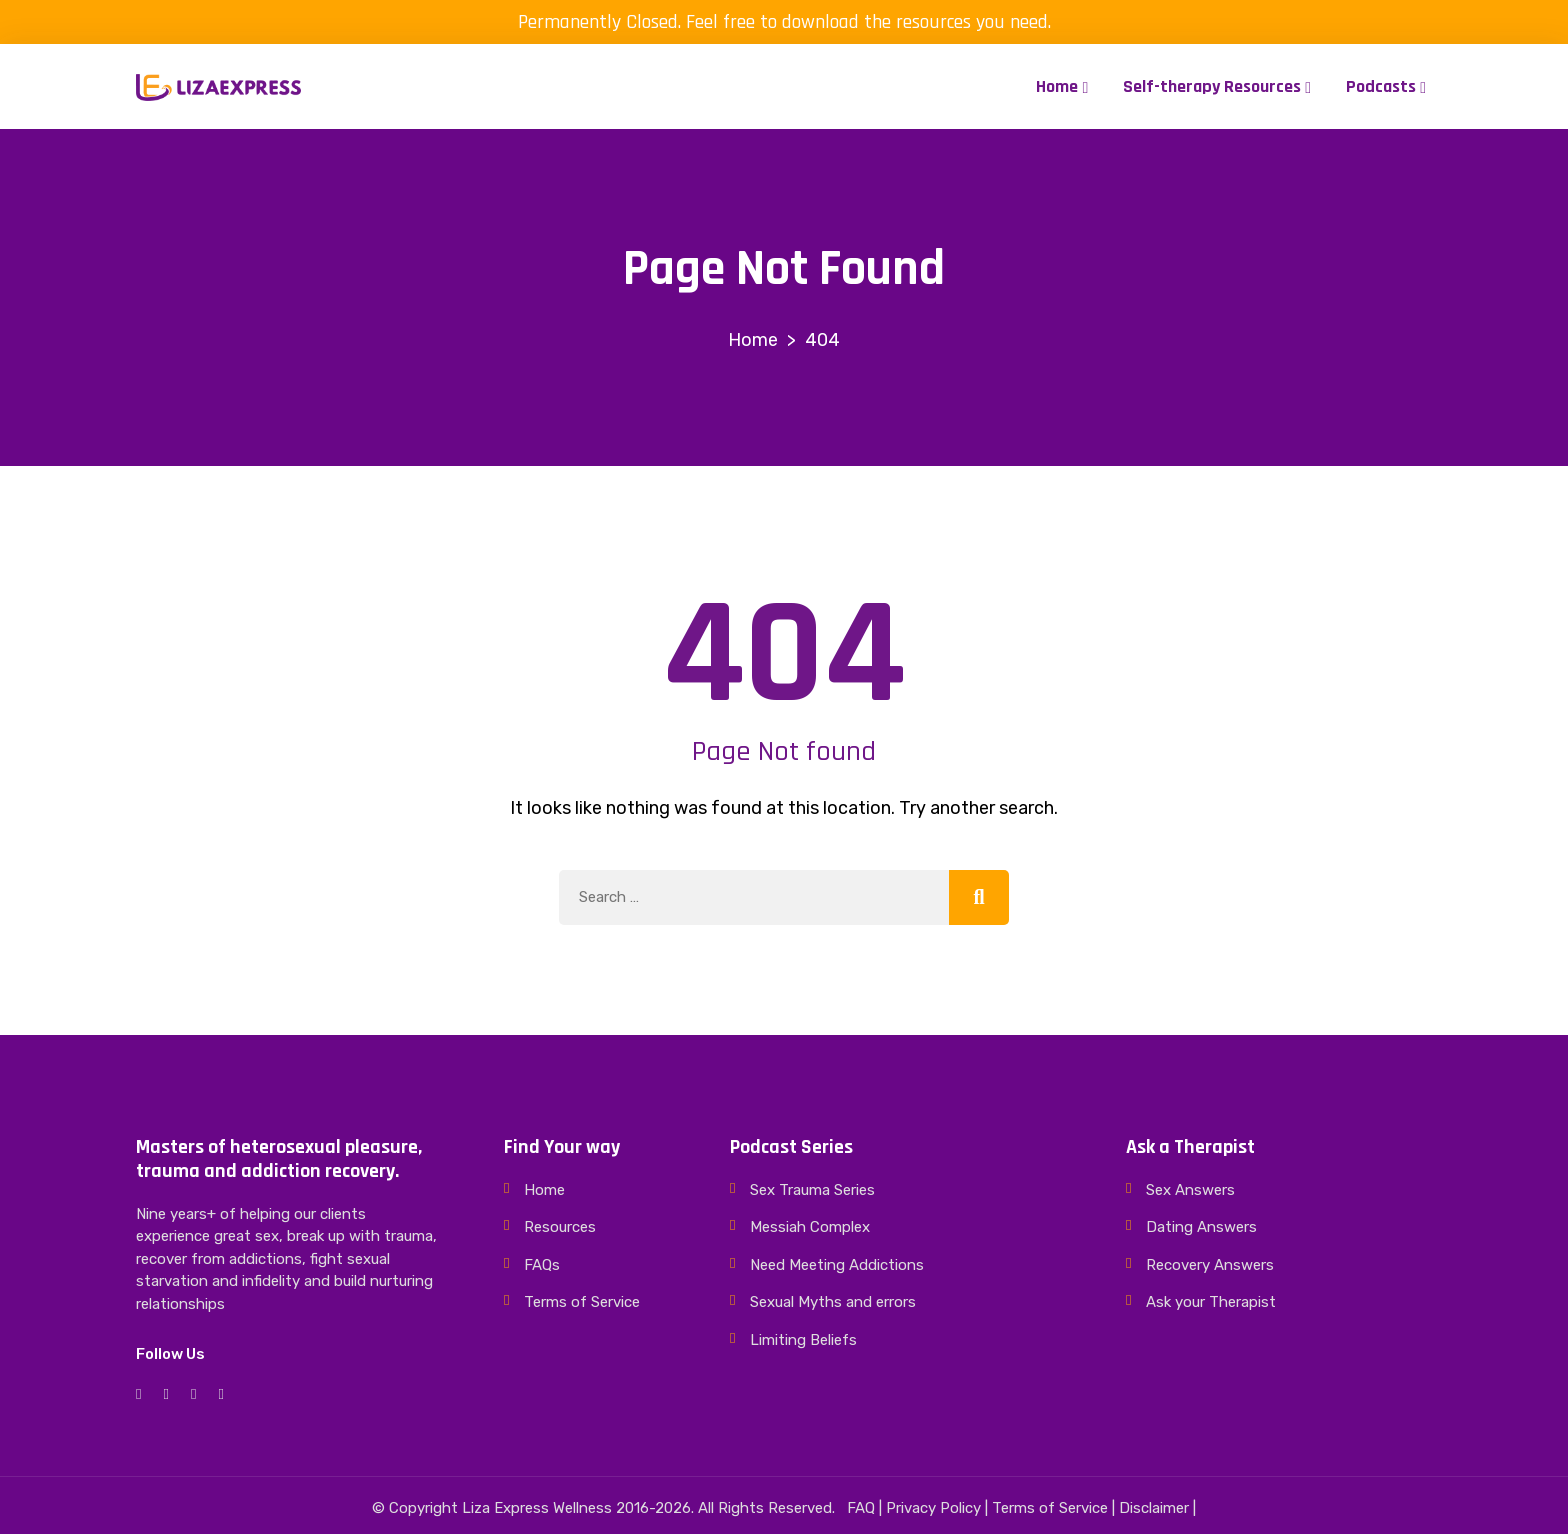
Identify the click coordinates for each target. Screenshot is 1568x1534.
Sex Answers (1190, 1190)
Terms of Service (582, 1302)
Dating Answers (1201, 1227)
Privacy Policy (933, 1508)
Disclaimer (1154, 1508)
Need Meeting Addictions (837, 1265)
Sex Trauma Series (812, 1190)
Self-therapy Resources (1212, 86)
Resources (560, 1227)
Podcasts (1381, 86)
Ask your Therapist (1211, 1302)
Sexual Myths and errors (833, 1302)
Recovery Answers (1210, 1265)
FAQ (861, 1508)
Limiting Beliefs (803, 1340)
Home (1057, 86)
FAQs (542, 1265)
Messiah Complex (810, 1227)
